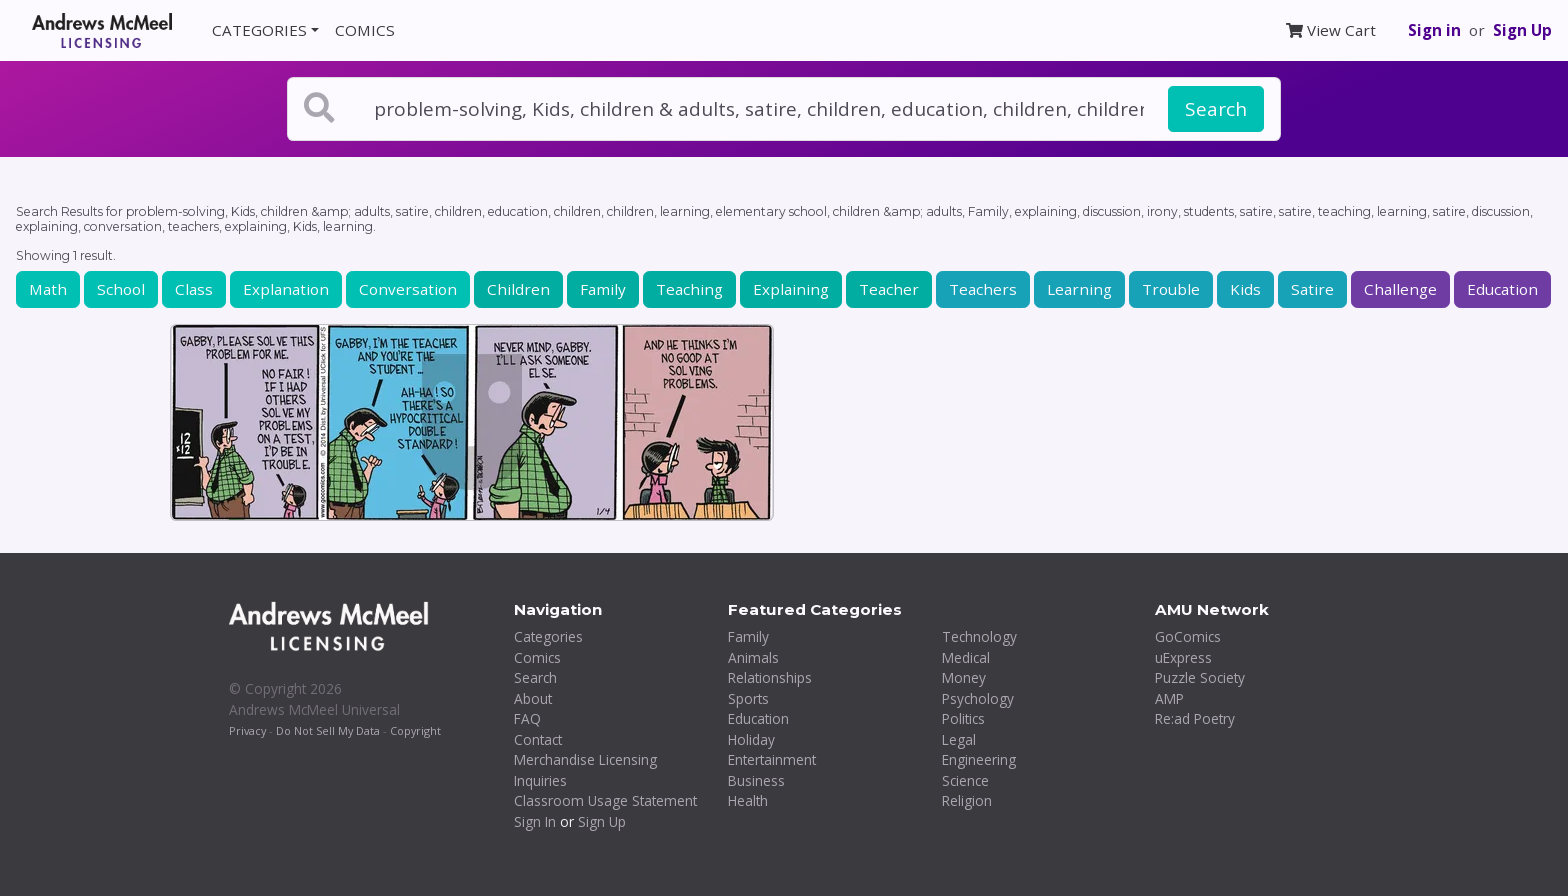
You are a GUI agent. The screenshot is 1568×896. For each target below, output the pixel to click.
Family (603, 289)
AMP (1169, 698)
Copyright (415, 730)
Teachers (983, 289)
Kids (1245, 289)
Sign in (1434, 30)
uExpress (1183, 657)
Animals (753, 657)
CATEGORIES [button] (259, 30)
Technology (979, 636)
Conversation (408, 289)
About (533, 698)
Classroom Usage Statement (605, 800)
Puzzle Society (1200, 677)
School (121, 289)
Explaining (791, 289)
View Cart (1331, 30)
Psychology (978, 698)
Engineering (979, 759)
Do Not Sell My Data (328, 730)
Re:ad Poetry (1195, 718)
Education (1502, 289)
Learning (1079, 289)
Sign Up (1522, 30)
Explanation (286, 289)
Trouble (1171, 289)
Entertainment (772, 759)
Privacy (247, 730)
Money (964, 677)
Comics (537, 657)
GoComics (1188, 636)
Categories (548, 636)
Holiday (751, 739)
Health (748, 800)
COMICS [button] (365, 30)
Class (194, 289)
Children (518, 289)
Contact (538, 739)
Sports (748, 698)
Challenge (1400, 289)
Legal (959, 739)
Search (1216, 109)
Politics (963, 718)
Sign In (535, 821)
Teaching (689, 289)
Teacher (889, 289)
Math (48, 289)
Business (756, 780)
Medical (966, 657)
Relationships (770, 677)
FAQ (527, 718)
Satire (1312, 289)
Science (965, 780)
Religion (967, 800)
